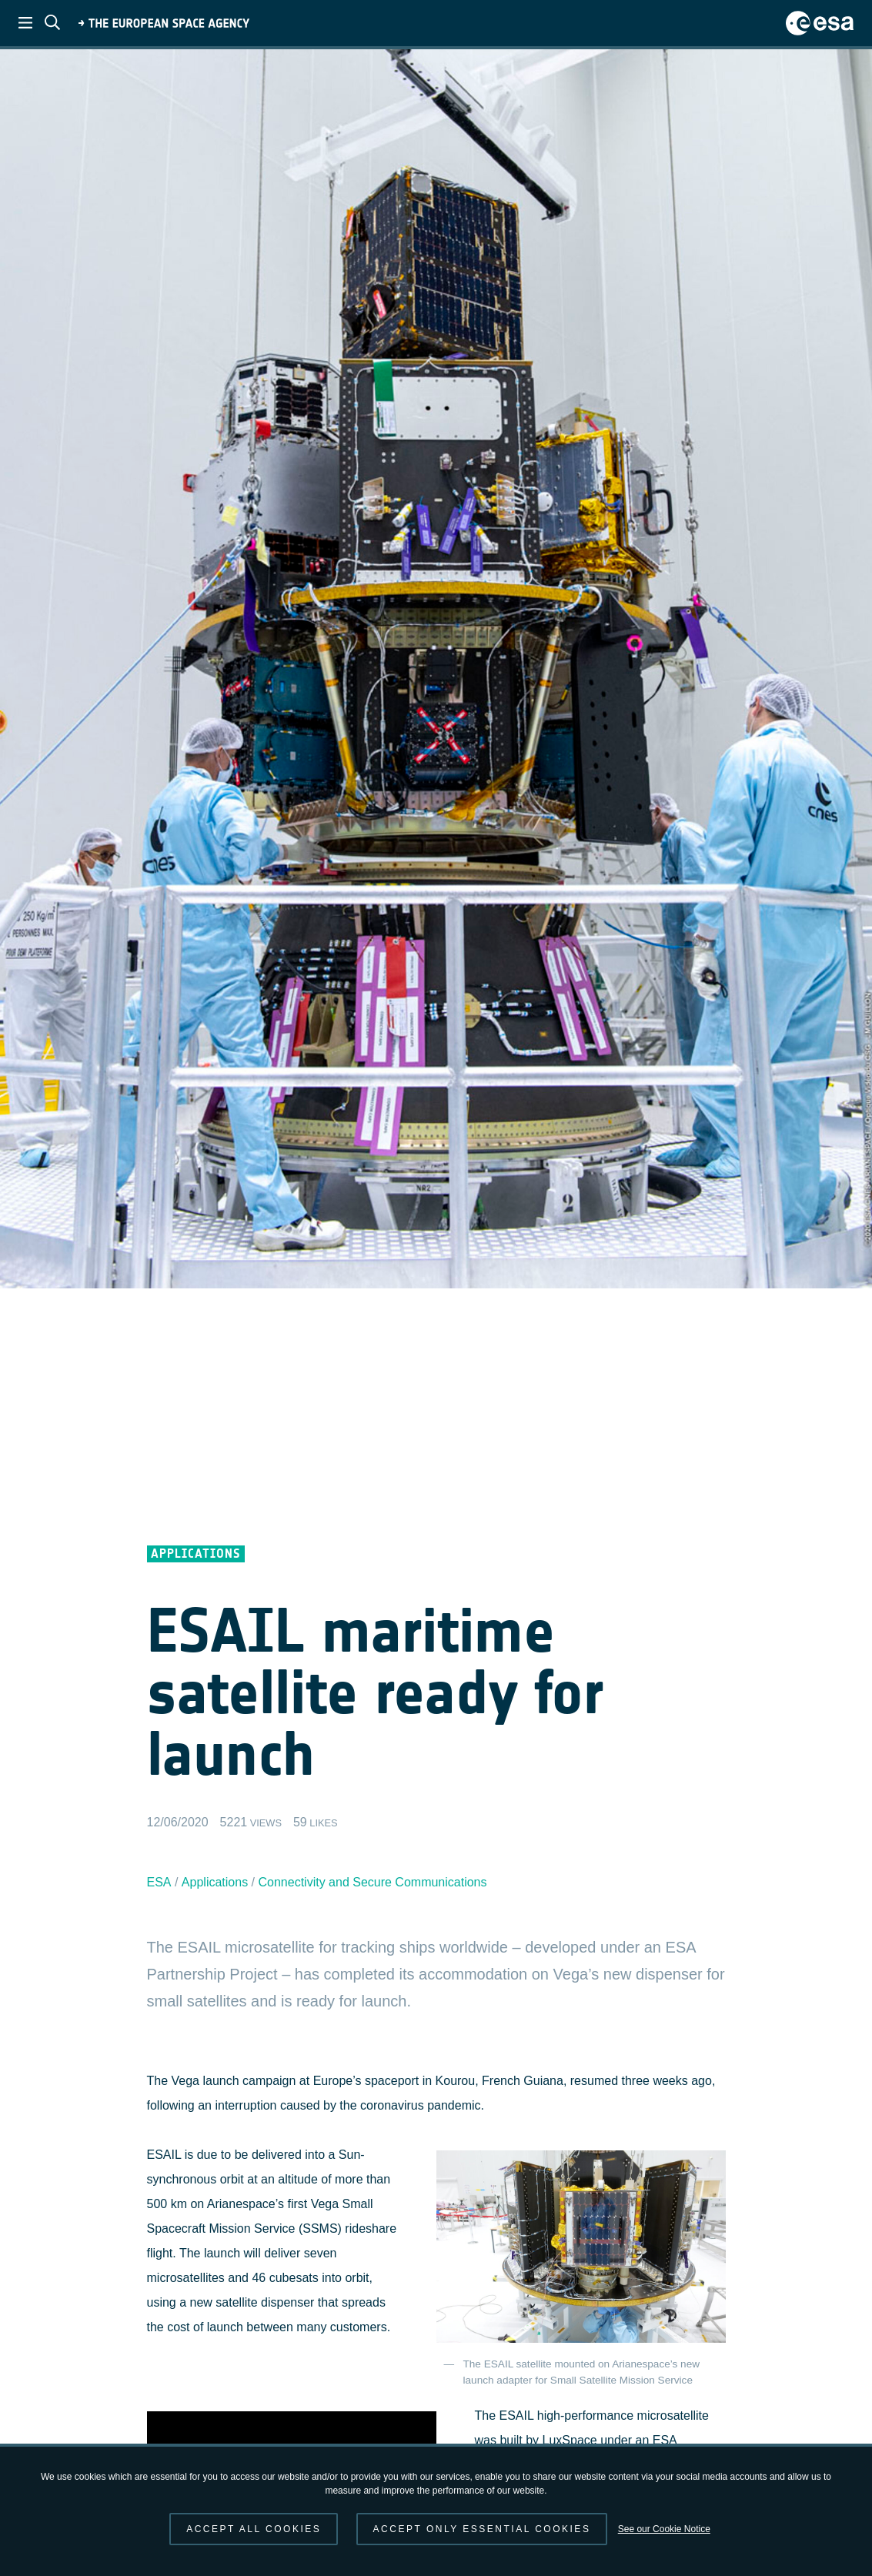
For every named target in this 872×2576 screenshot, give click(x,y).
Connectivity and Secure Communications (372, 1882)
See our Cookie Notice (664, 2529)
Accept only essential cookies (482, 2529)
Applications (215, 1882)
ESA (159, 1882)
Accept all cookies (253, 2529)
